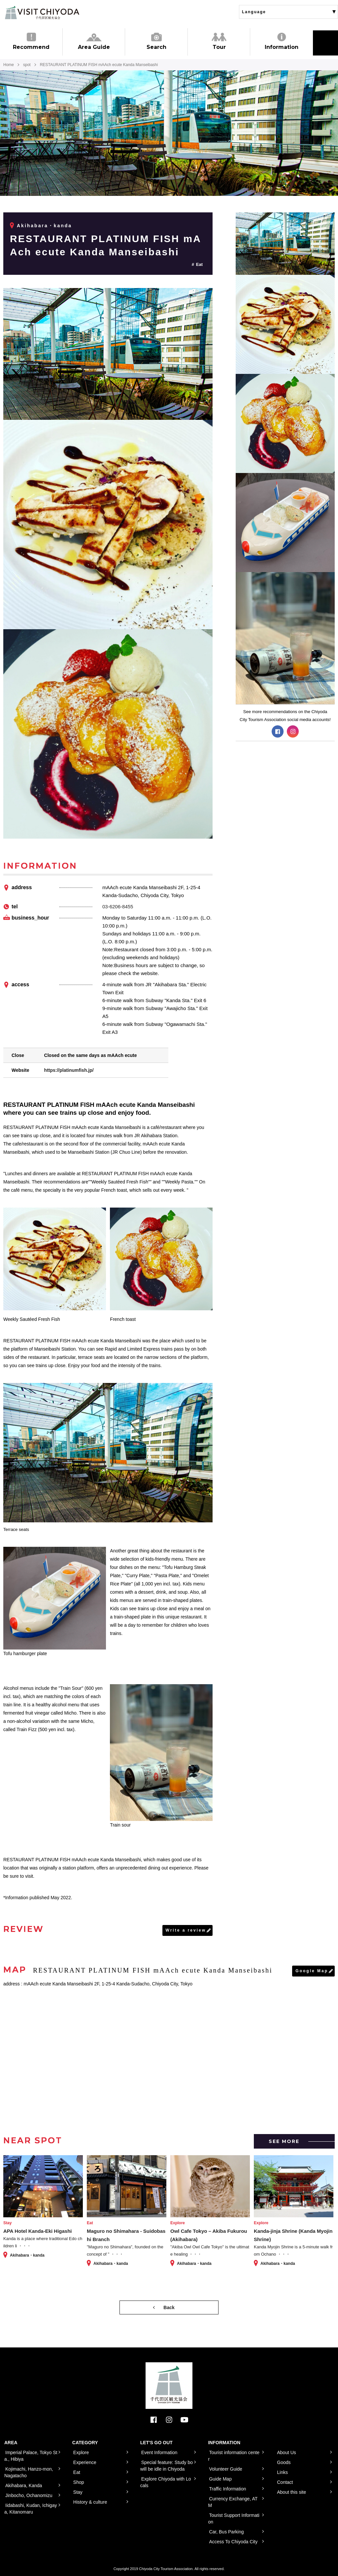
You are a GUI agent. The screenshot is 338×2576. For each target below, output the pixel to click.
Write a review (186, 1930)
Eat (199, 264)
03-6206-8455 (117, 906)
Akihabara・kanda (44, 225)
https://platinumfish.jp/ (69, 1070)
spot (27, 64)
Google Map (311, 1971)
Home (8, 64)
